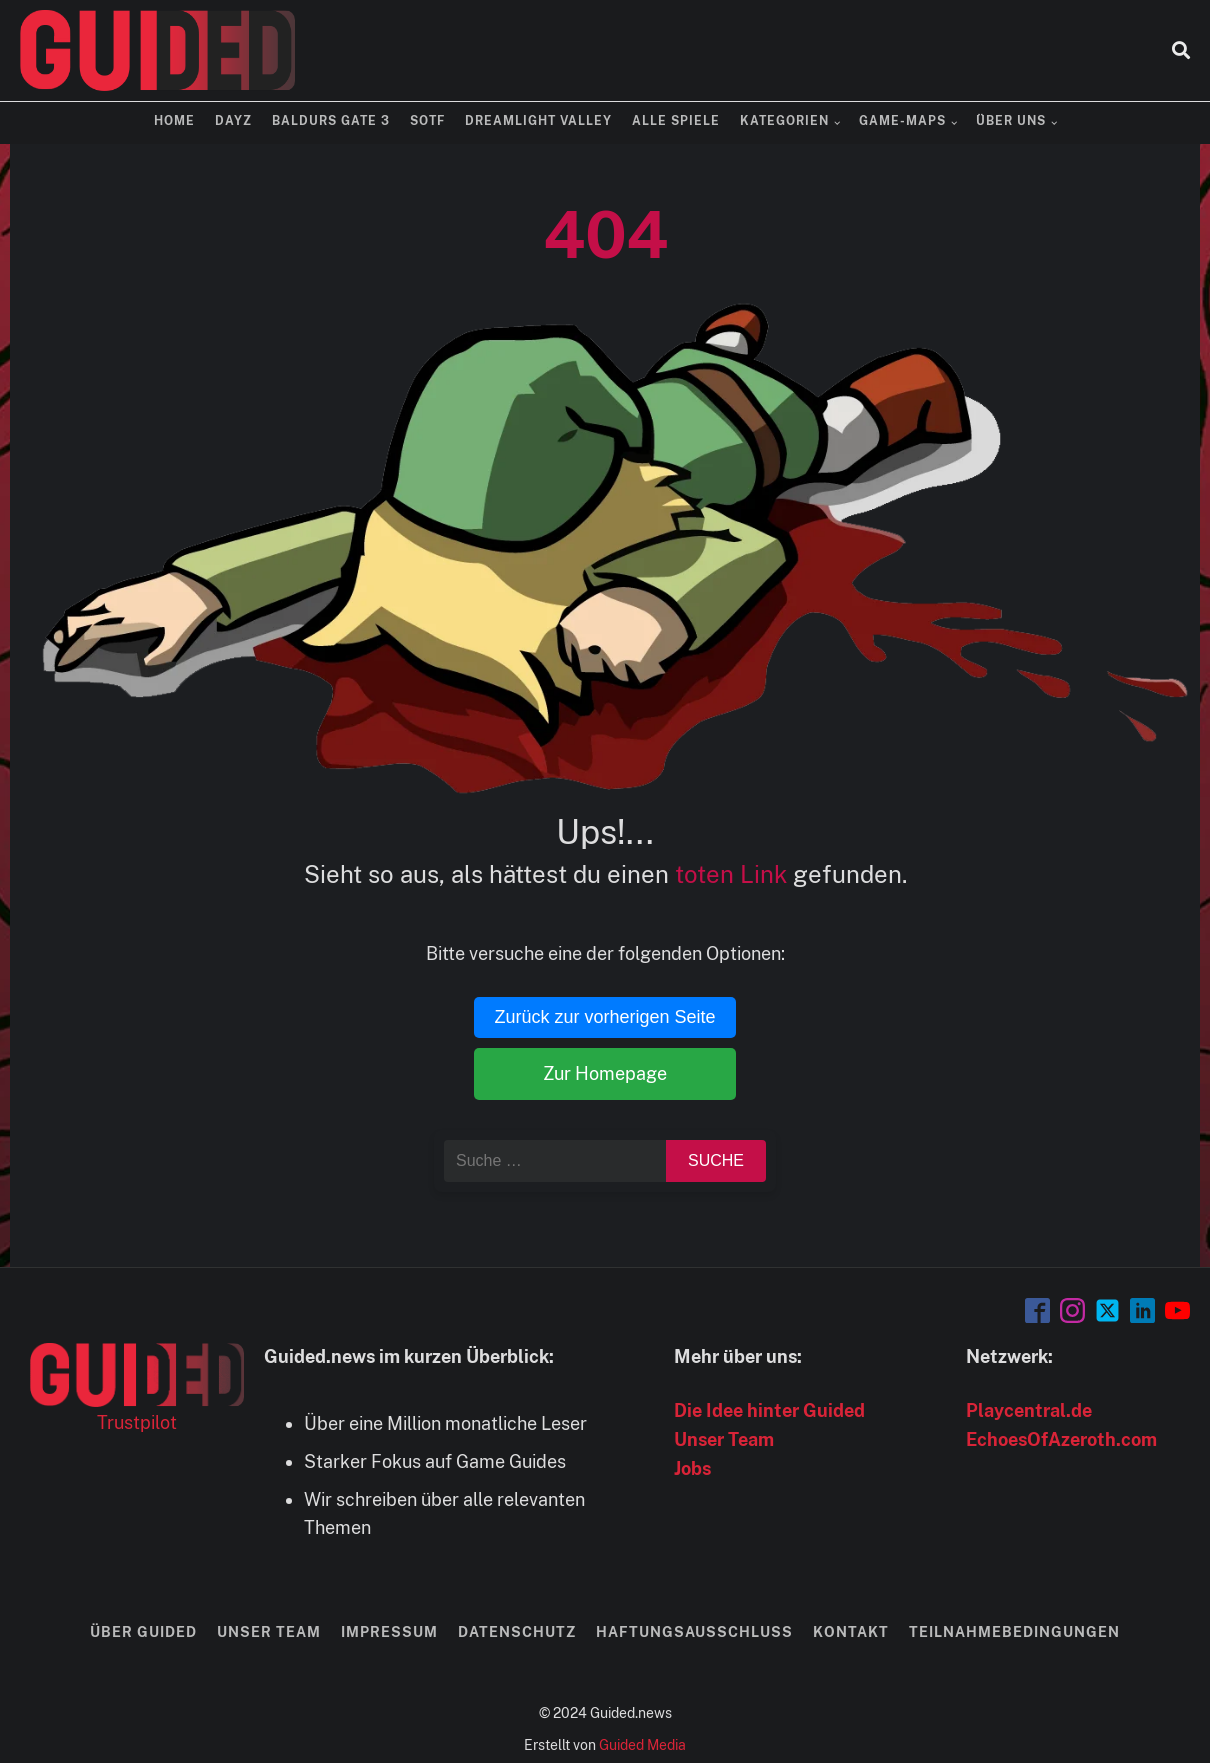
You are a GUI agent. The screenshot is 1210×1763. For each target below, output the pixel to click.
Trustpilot (137, 1422)
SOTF (427, 121)
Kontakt (851, 1632)
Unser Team (724, 1439)
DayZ (233, 121)
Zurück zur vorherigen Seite (604, 1017)
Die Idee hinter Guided (769, 1410)
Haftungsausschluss (694, 1632)
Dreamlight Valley (538, 121)
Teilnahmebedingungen (1014, 1632)
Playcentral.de (1029, 1410)
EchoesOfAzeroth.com (1061, 1439)
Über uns (1011, 121)
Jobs (692, 1468)
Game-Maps (902, 121)
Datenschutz (517, 1632)
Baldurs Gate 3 (331, 121)
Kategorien (784, 121)
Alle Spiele (676, 121)
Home (174, 121)
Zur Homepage (605, 1073)
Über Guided (143, 1632)
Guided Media (642, 1745)
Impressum (389, 1632)
